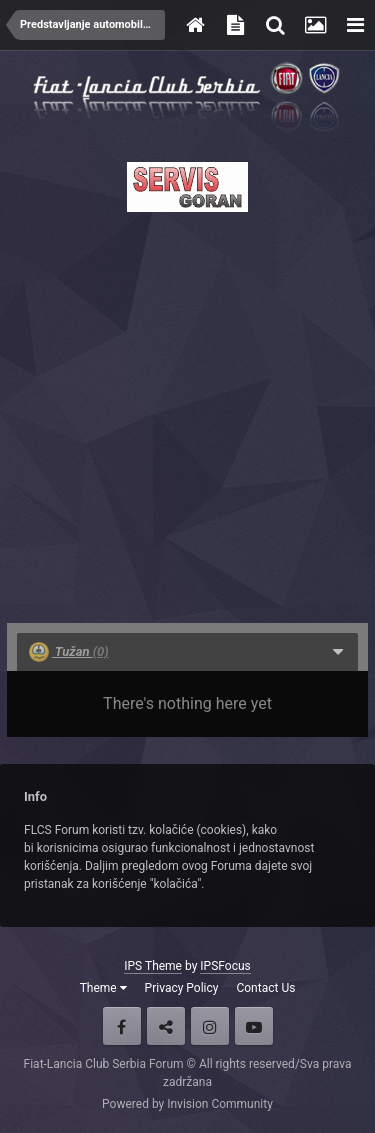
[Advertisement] (187, 411)
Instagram (210, 1026)
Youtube (254, 1026)
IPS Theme (153, 966)
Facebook (122, 1026)
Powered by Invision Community (187, 1104)
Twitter (166, 1026)
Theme (103, 988)
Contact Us (265, 988)
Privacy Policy (182, 988)
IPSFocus (225, 966)
